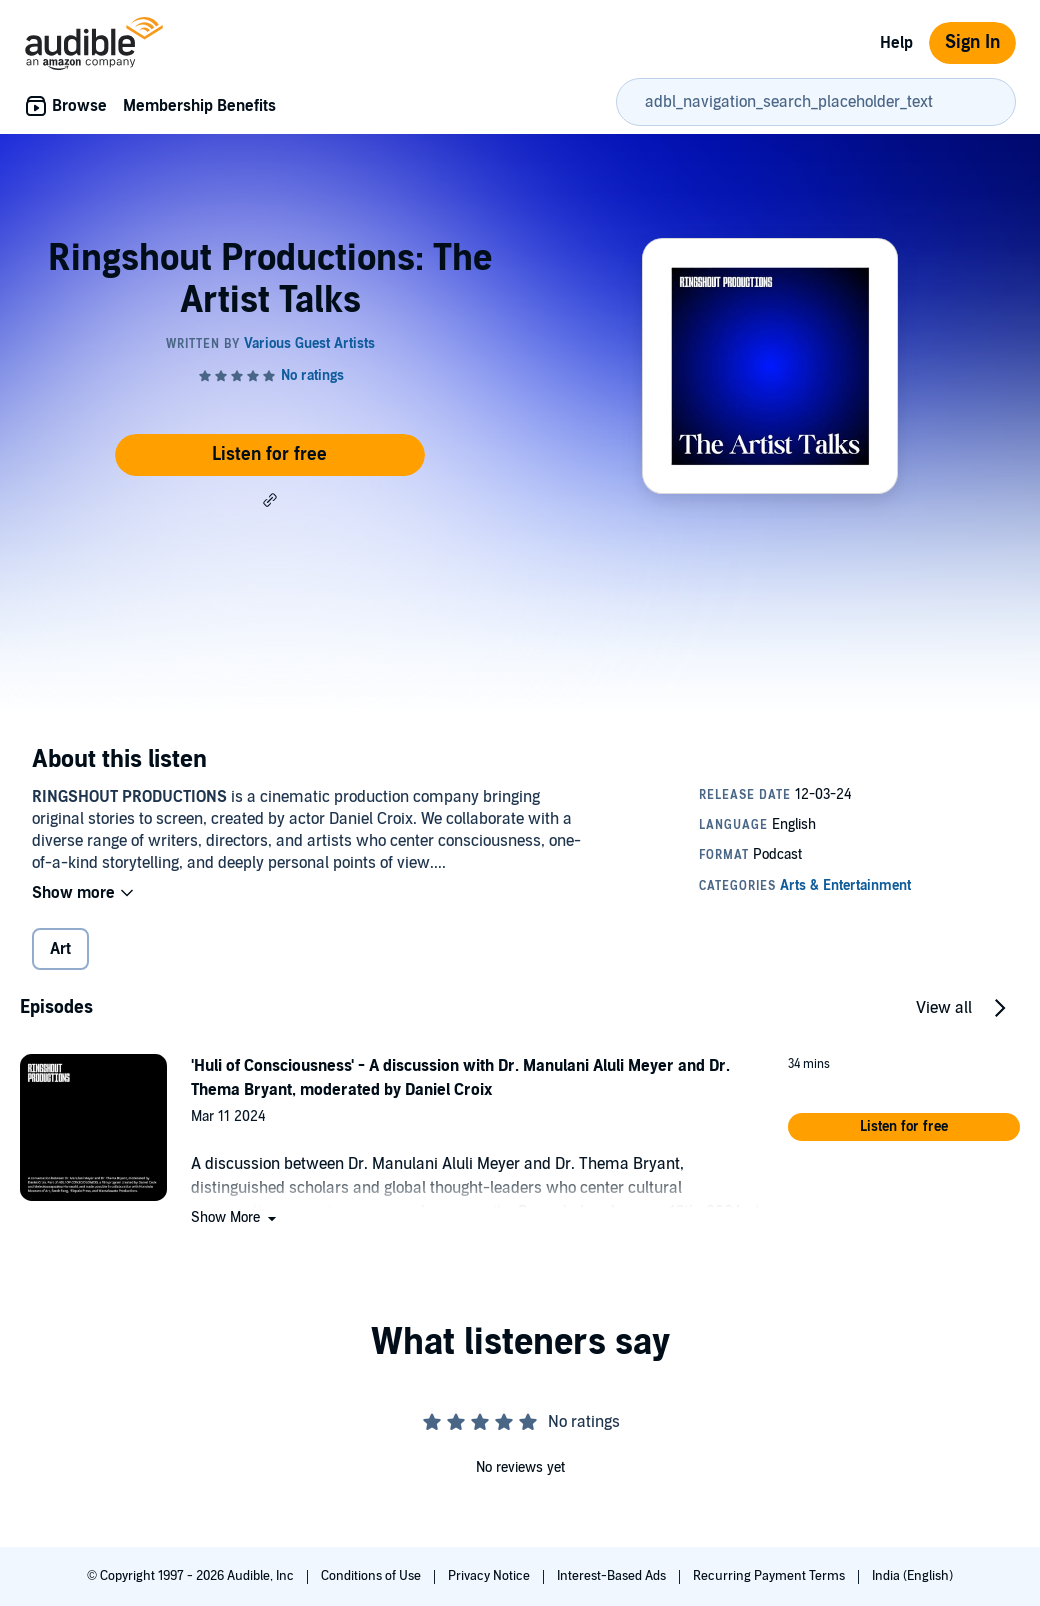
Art (60, 949)
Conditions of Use (372, 1576)
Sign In (972, 42)
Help (896, 43)
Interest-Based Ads (613, 1576)
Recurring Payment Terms (770, 1576)
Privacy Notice (490, 1576)
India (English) (912, 1576)
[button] (270, 500)
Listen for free (269, 454)
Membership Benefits (199, 106)
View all (944, 1008)
